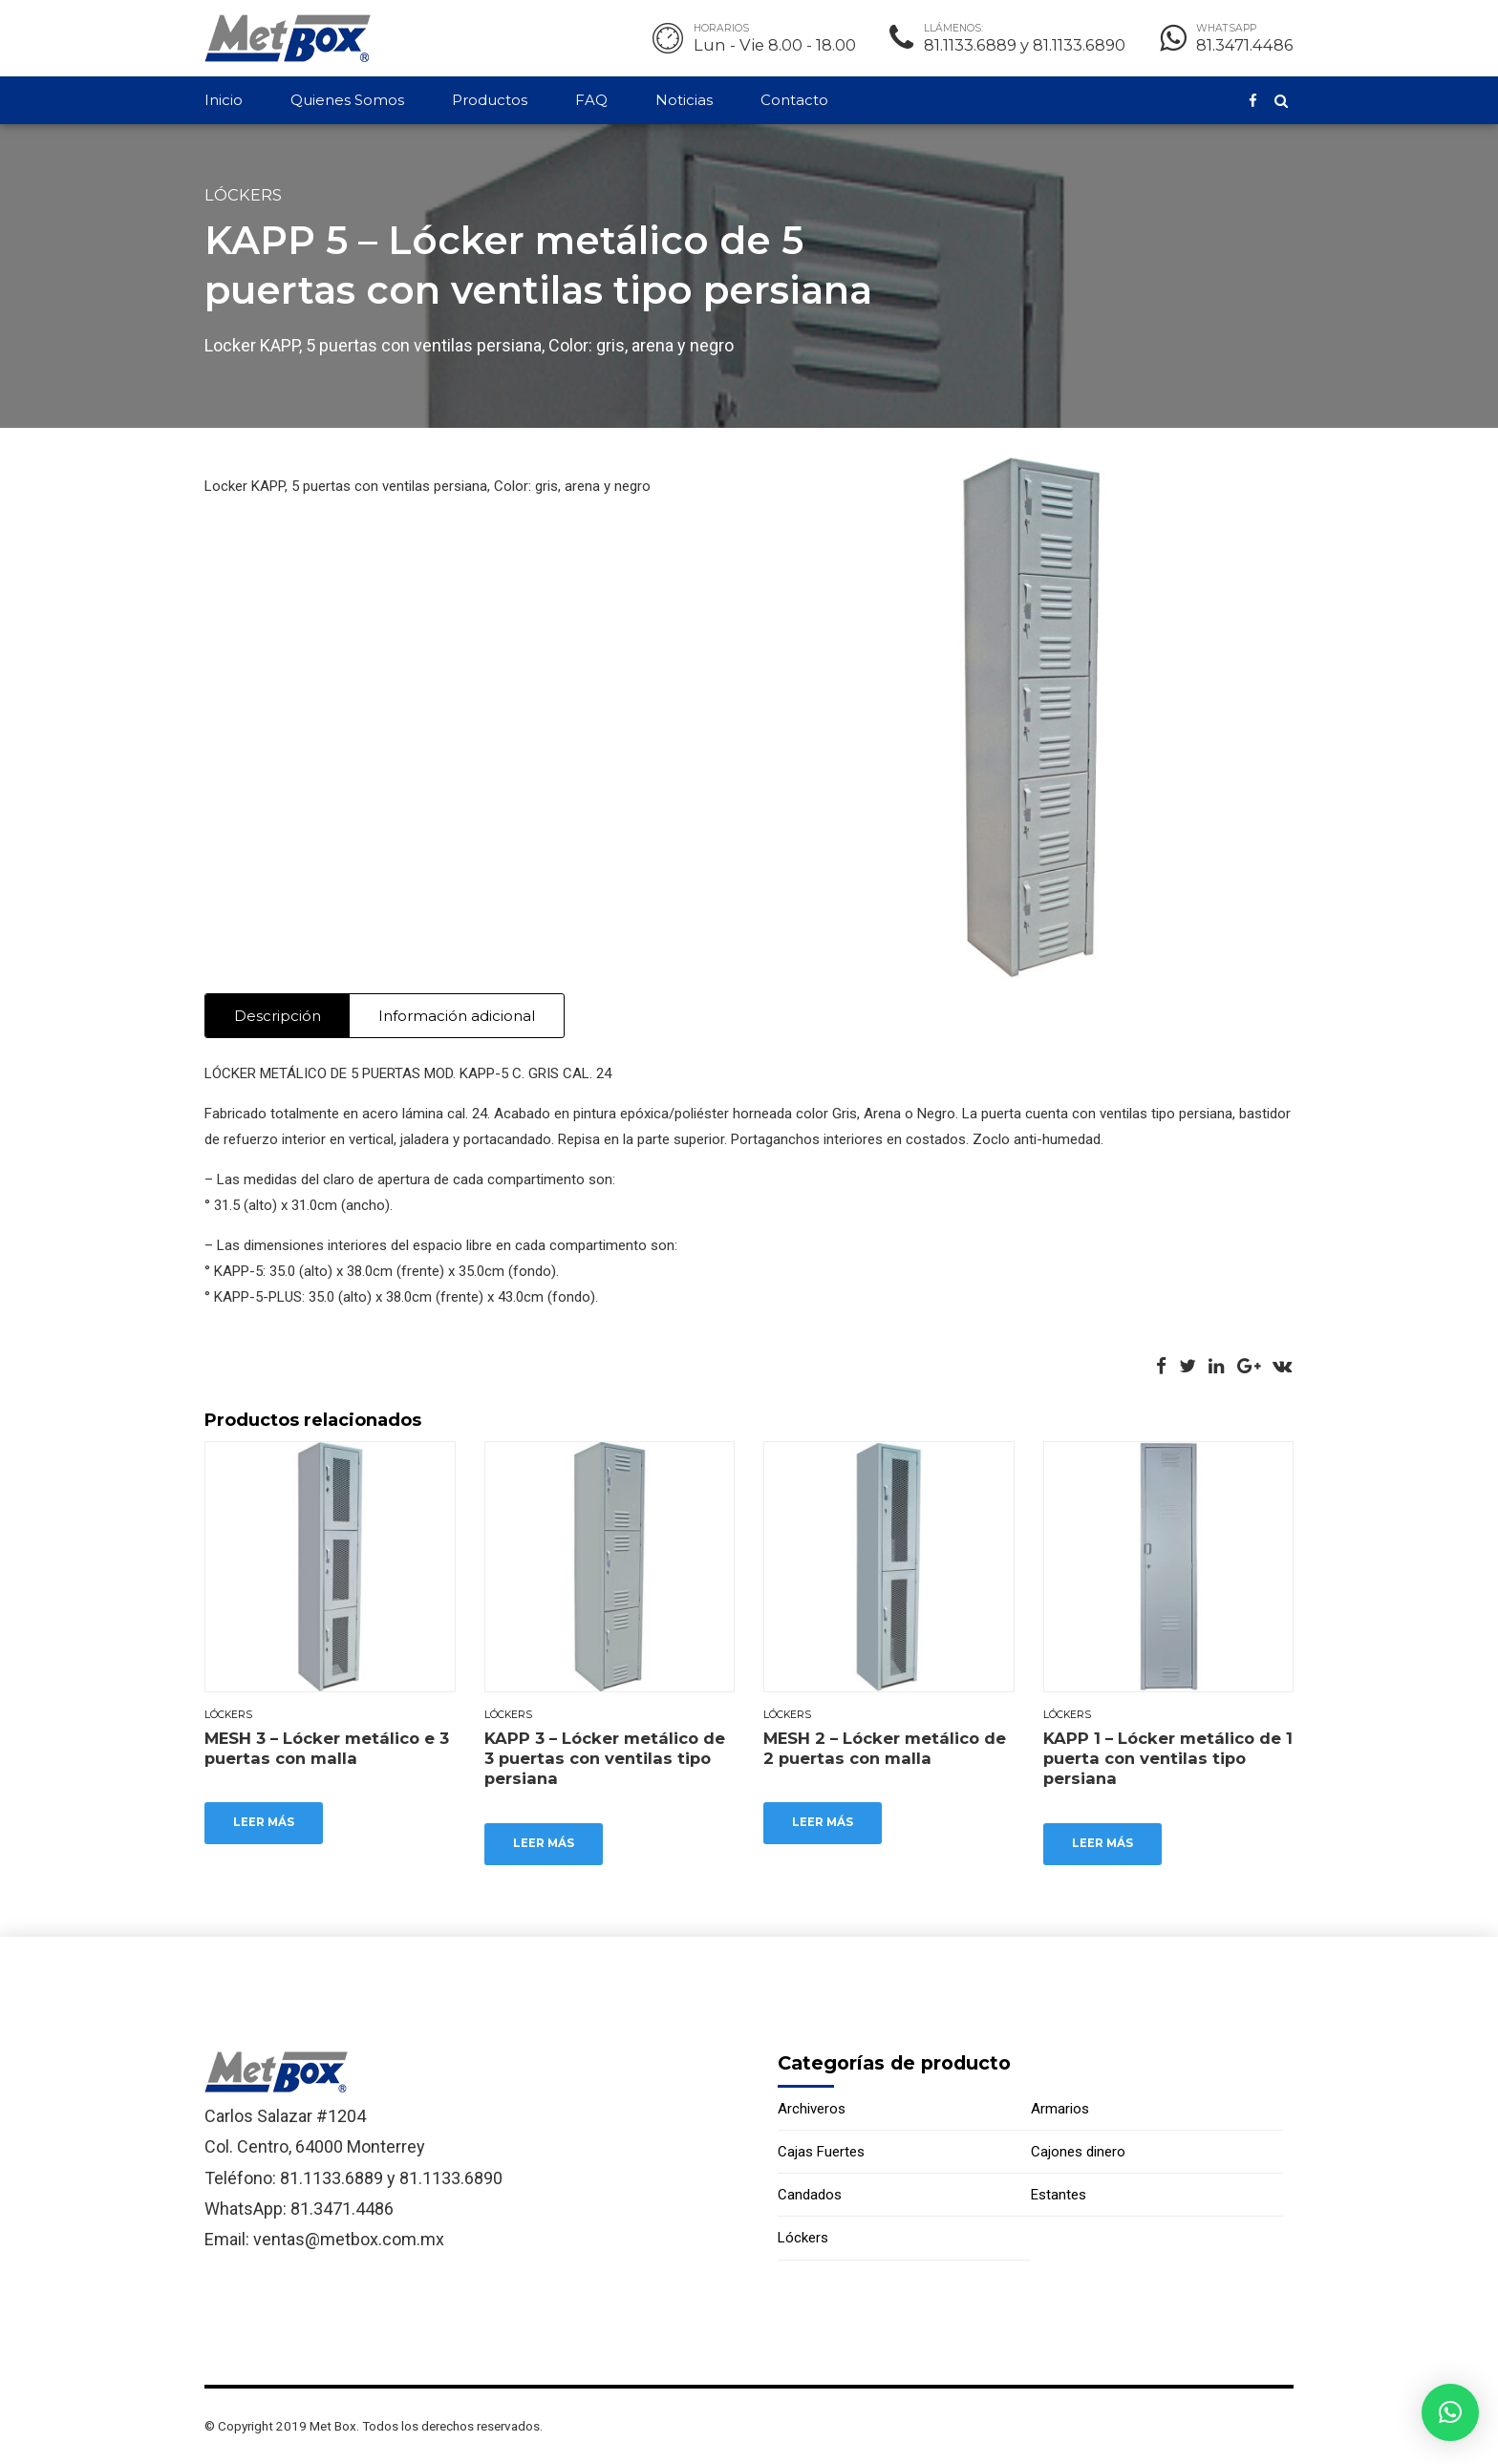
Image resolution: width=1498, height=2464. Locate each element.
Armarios (1060, 2108)
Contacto (794, 100)
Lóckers (243, 194)
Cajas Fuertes (821, 2152)
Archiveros (811, 2108)
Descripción (277, 1016)
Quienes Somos (347, 100)
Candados (810, 2195)
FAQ (591, 100)
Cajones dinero (1078, 2152)
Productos (489, 100)
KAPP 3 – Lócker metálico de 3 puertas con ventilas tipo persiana (604, 1759)
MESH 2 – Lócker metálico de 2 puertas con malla (884, 1748)
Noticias (684, 100)
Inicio (223, 100)
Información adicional (456, 1016)
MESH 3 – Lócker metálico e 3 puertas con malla (326, 1748)
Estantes (1058, 2195)
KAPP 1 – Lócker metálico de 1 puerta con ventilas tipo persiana (1168, 1759)
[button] (1450, 2412)
